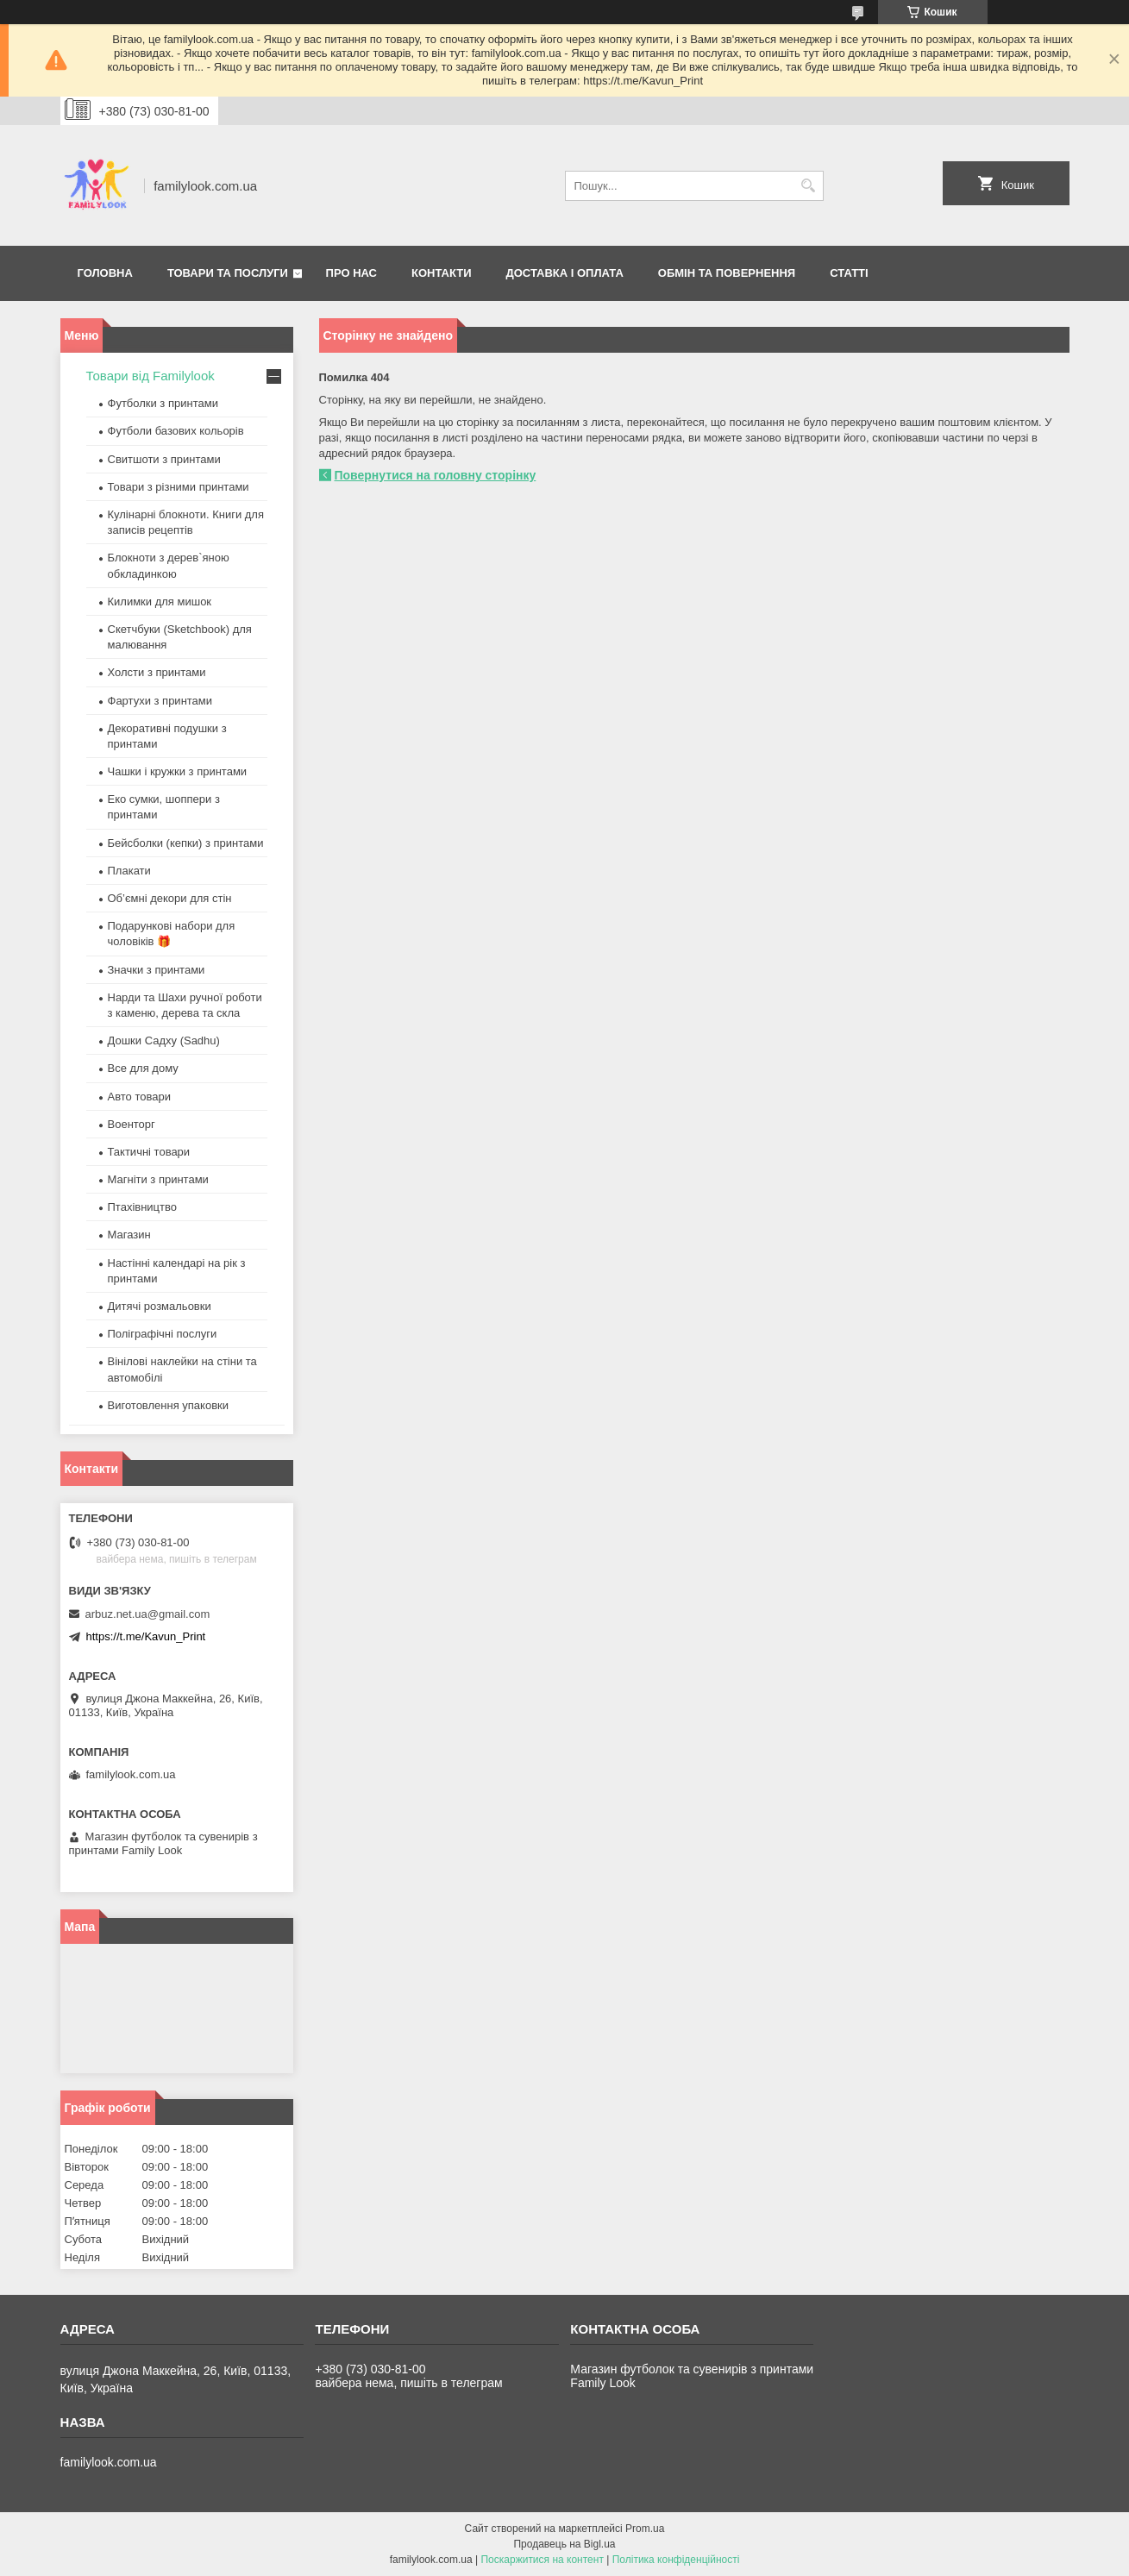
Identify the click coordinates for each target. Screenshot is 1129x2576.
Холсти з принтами (157, 672)
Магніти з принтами (158, 1179)
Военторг (131, 1124)
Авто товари (139, 1096)
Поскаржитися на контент (541, 2560)
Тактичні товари (149, 1151)
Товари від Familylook (150, 375)
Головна (105, 272)
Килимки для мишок (160, 601)
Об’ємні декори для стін (170, 898)
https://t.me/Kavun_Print (146, 1636)
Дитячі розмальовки (159, 1306)
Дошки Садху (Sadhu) (164, 1040)
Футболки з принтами (163, 403)
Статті (849, 272)
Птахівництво (143, 1206)
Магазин (129, 1234)
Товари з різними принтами (178, 486)
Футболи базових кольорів (176, 430)
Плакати (129, 870)
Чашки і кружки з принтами (178, 771)
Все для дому (143, 1068)
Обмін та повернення (726, 272)
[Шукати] (808, 186)
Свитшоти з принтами (164, 459)
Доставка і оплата (565, 272)
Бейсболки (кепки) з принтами (186, 843)
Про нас (351, 272)
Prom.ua (644, 2529)
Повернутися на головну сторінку (435, 475)
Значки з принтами (156, 969)
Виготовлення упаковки (168, 1405)
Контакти (441, 272)
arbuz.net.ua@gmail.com (147, 1614)
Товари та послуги (227, 272)
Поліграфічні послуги (162, 1333)
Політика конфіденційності (676, 2560)
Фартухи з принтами (160, 700)
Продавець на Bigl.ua (564, 2544)
